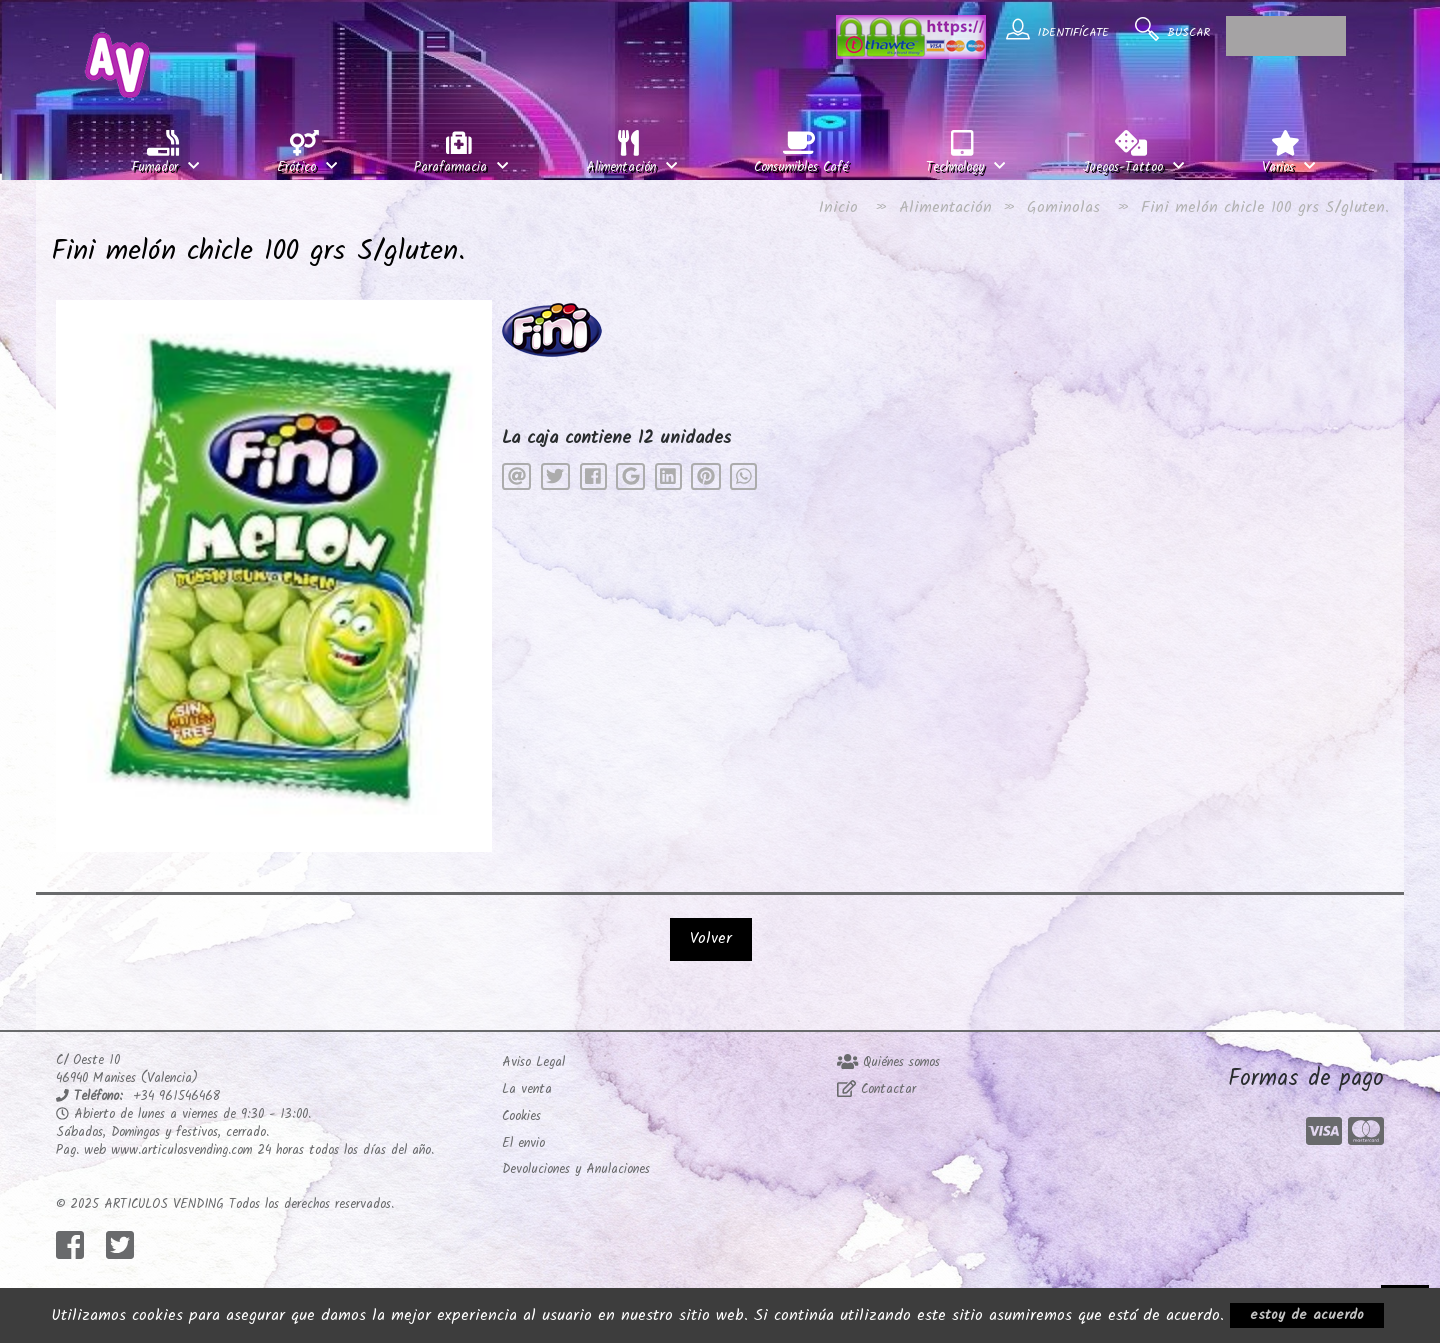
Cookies (521, 1116)
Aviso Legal (533, 1062)
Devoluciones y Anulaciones (576, 1169)
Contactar (876, 1089)
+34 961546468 (176, 1096)
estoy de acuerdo (1307, 1315)
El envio (523, 1143)
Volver (711, 938)
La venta (527, 1089)
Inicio (838, 207)
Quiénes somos (888, 1062)
